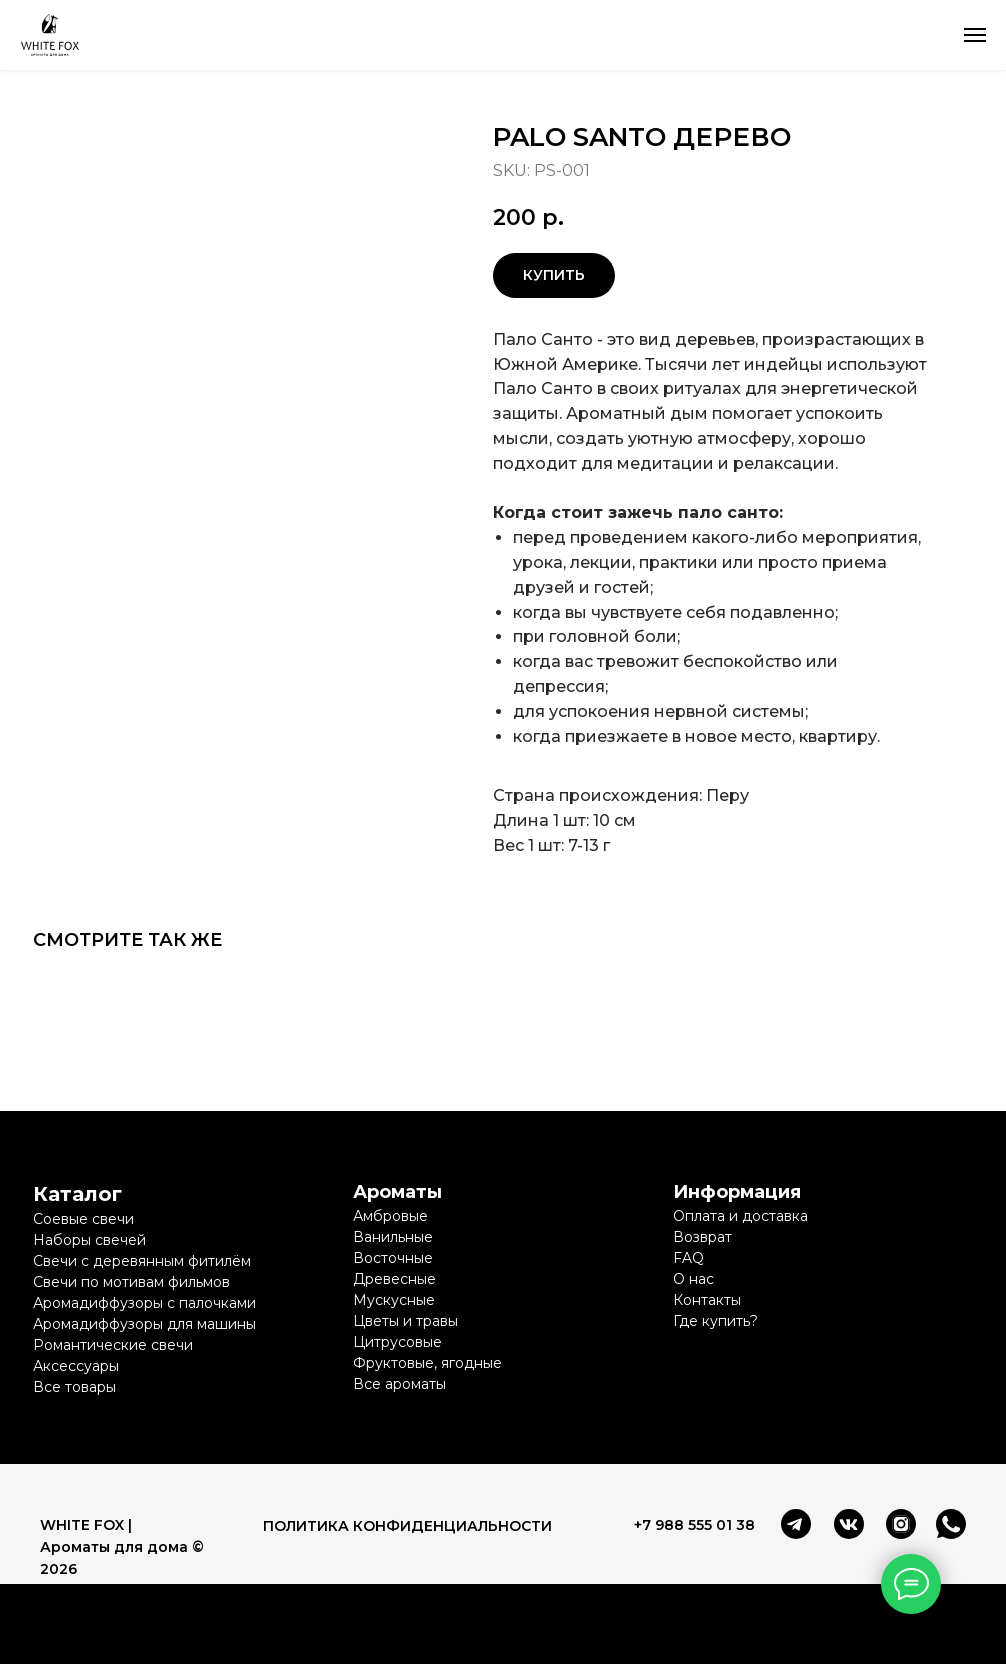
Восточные (393, 1258)
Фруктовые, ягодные (427, 1363)
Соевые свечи (83, 1219)
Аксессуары (76, 1366)
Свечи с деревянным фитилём (142, 1261)
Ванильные (393, 1237)
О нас (693, 1279)
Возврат (702, 1237)
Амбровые (390, 1216)
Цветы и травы (405, 1321)
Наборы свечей (89, 1240)
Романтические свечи (113, 1345)
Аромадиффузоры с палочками (144, 1303)
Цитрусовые (397, 1342)
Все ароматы (399, 1384)
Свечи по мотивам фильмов (131, 1282)
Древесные (394, 1279)
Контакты (707, 1300)
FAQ (688, 1258)
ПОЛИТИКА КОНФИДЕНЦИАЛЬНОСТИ (407, 1526)
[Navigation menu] (975, 35)
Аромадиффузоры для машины (144, 1324)
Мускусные (394, 1300)
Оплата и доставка (740, 1216)
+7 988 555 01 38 (694, 1525)
